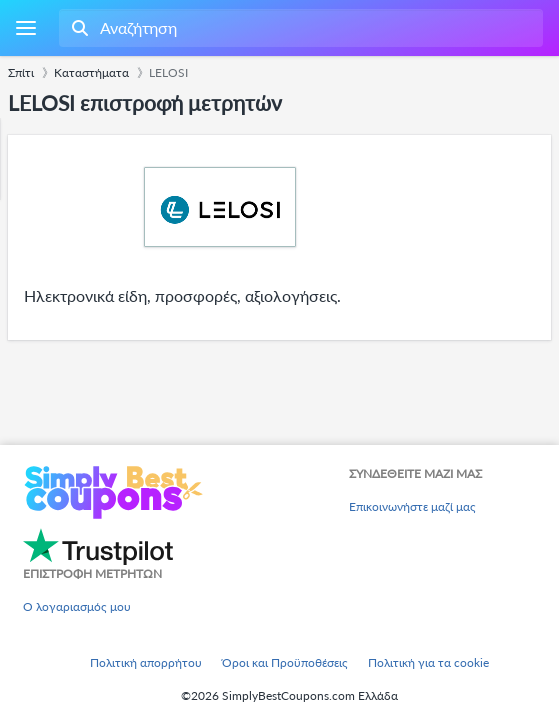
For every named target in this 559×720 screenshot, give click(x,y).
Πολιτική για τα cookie (428, 662)
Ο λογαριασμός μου (77, 606)
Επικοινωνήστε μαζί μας (412, 506)
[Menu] (25, 28)
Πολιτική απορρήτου (146, 662)
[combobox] (299, 28)
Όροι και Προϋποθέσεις (285, 662)
